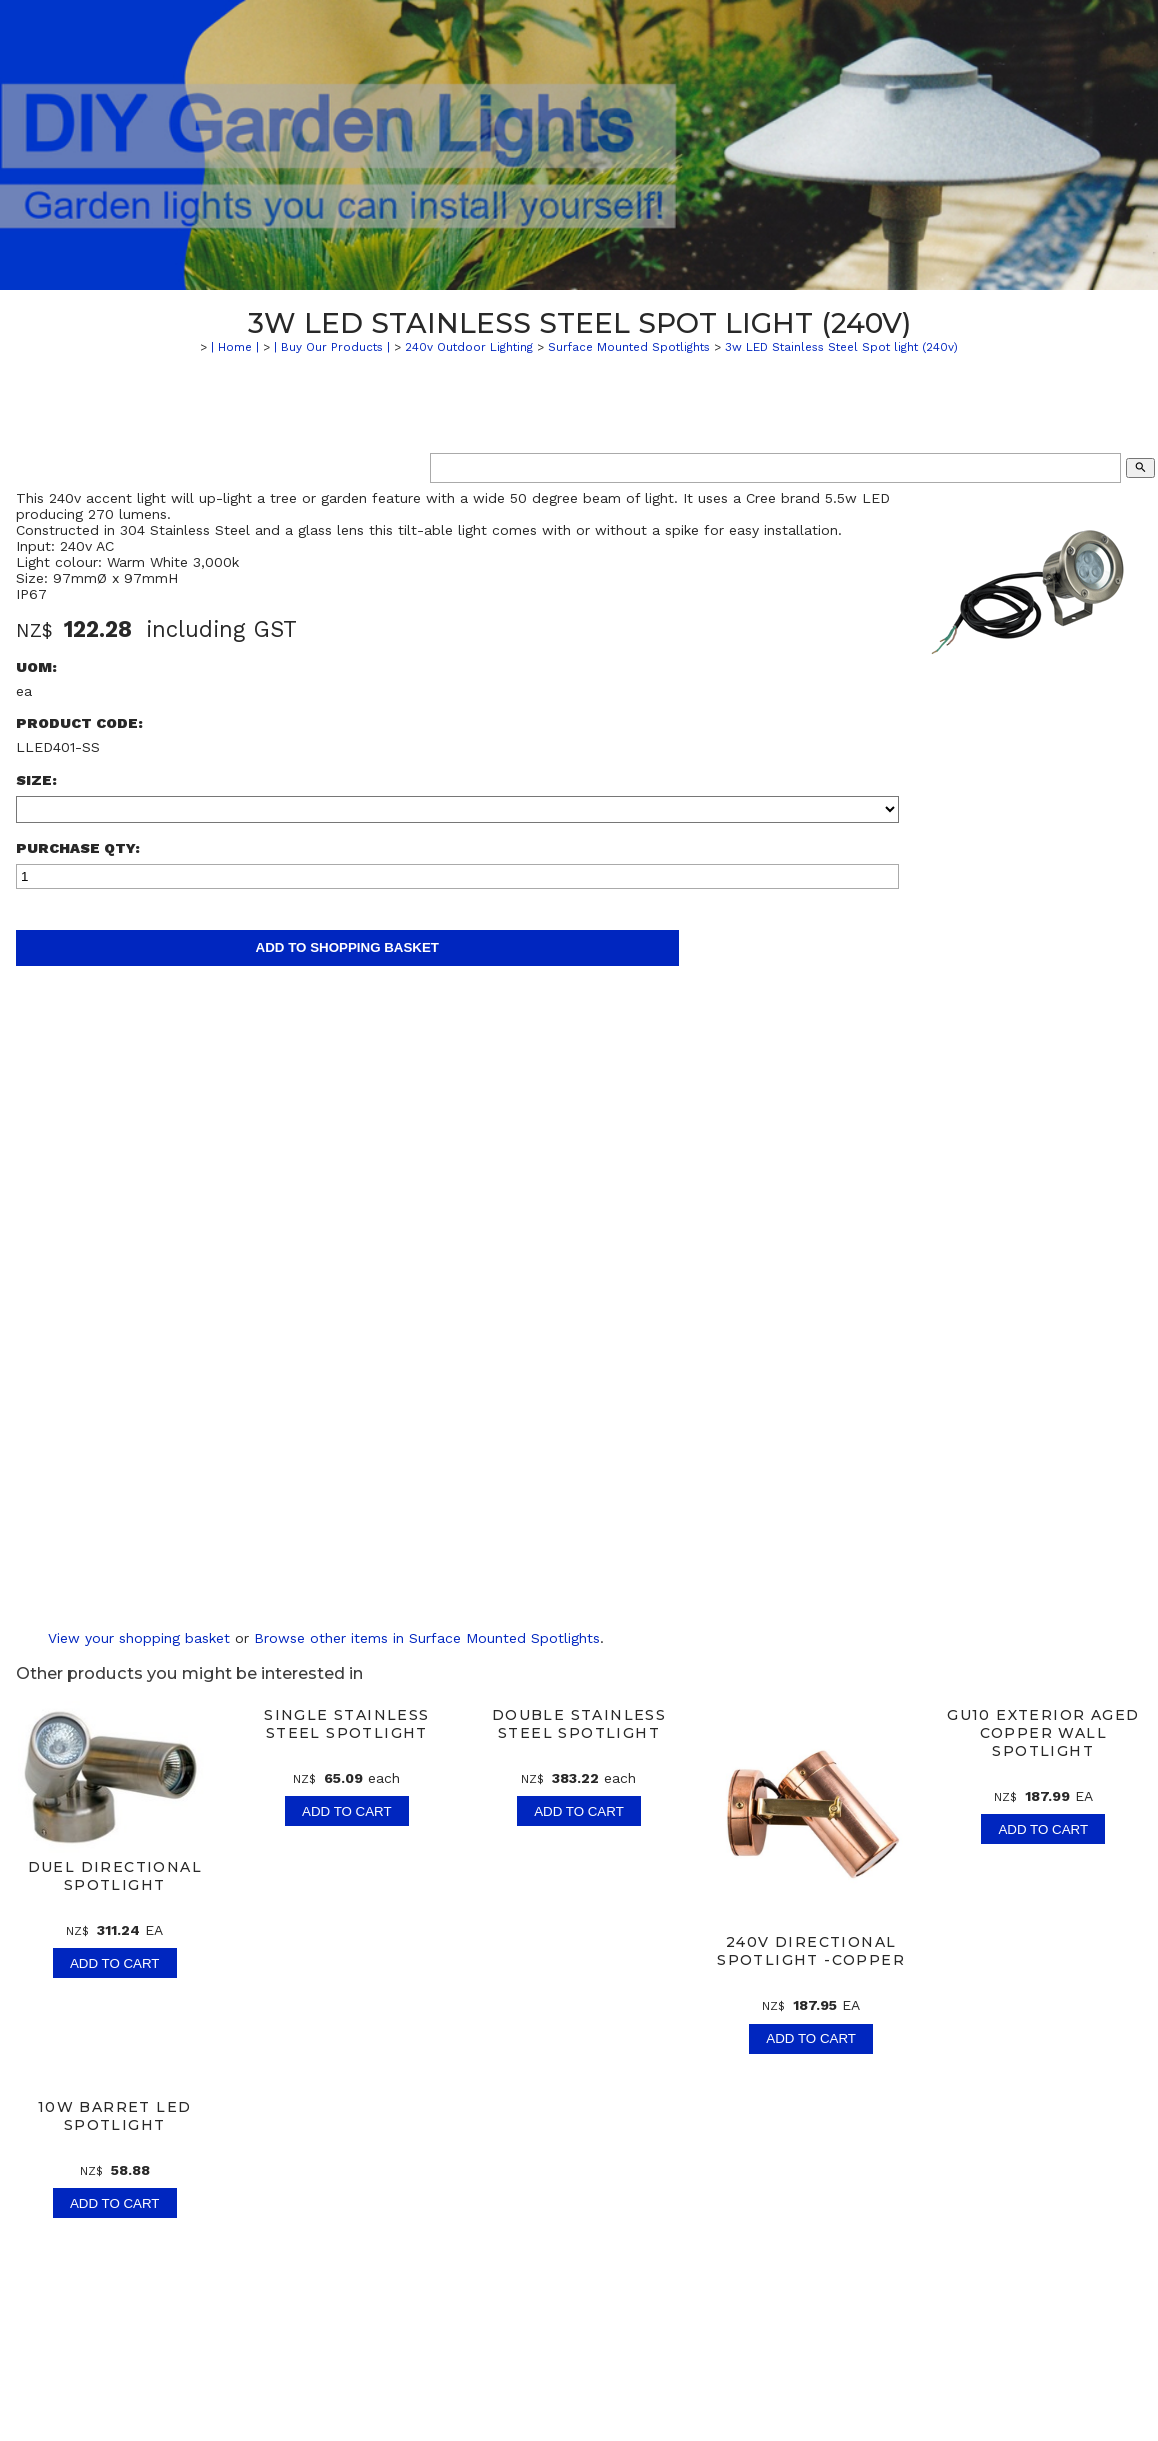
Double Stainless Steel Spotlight (579, 1724)
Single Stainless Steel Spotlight (346, 1724)
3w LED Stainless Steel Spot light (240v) (841, 347)
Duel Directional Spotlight (115, 1876)
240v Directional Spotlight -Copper (811, 1951)
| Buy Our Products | (332, 347)
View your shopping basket (139, 1638)
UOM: (36, 667)
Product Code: (79, 723)
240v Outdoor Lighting (469, 347)
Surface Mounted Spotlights (629, 347)
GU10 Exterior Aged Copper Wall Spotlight (1043, 1733)
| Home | (235, 347)
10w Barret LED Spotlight (115, 2116)
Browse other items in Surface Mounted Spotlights (427, 1638)
